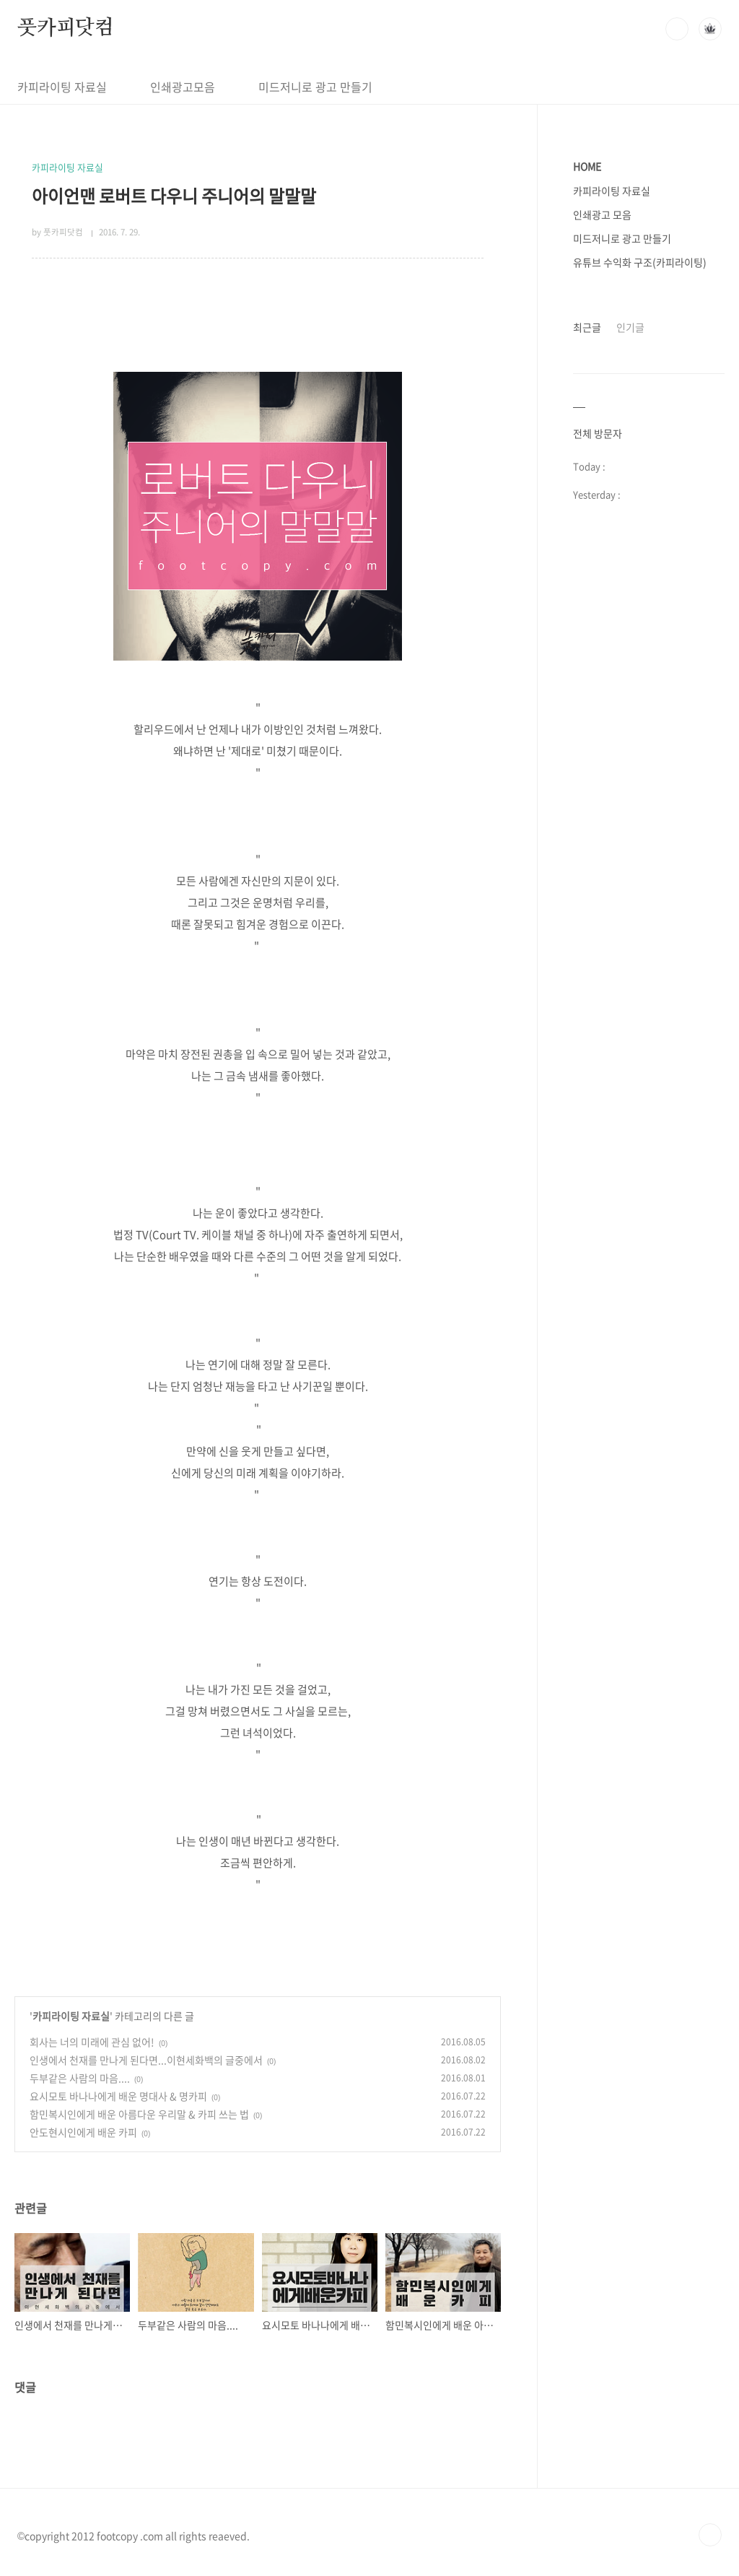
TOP (710, 2534)
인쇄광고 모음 (602, 214)
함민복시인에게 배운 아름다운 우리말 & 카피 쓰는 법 (139, 2114)
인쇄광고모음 (182, 86)
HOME (587, 166)
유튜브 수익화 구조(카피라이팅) (640, 262)
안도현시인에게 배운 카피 (83, 2132)
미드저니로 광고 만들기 (315, 86)
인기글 (630, 327)
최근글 (587, 327)
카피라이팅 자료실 (62, 86)
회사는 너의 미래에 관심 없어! (92, 2042)
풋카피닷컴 (65, 28)
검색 (677, 29)
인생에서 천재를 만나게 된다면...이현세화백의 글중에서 (146, 2060)
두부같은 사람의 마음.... (80, 2078)
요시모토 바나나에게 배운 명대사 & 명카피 (118, 2096)
